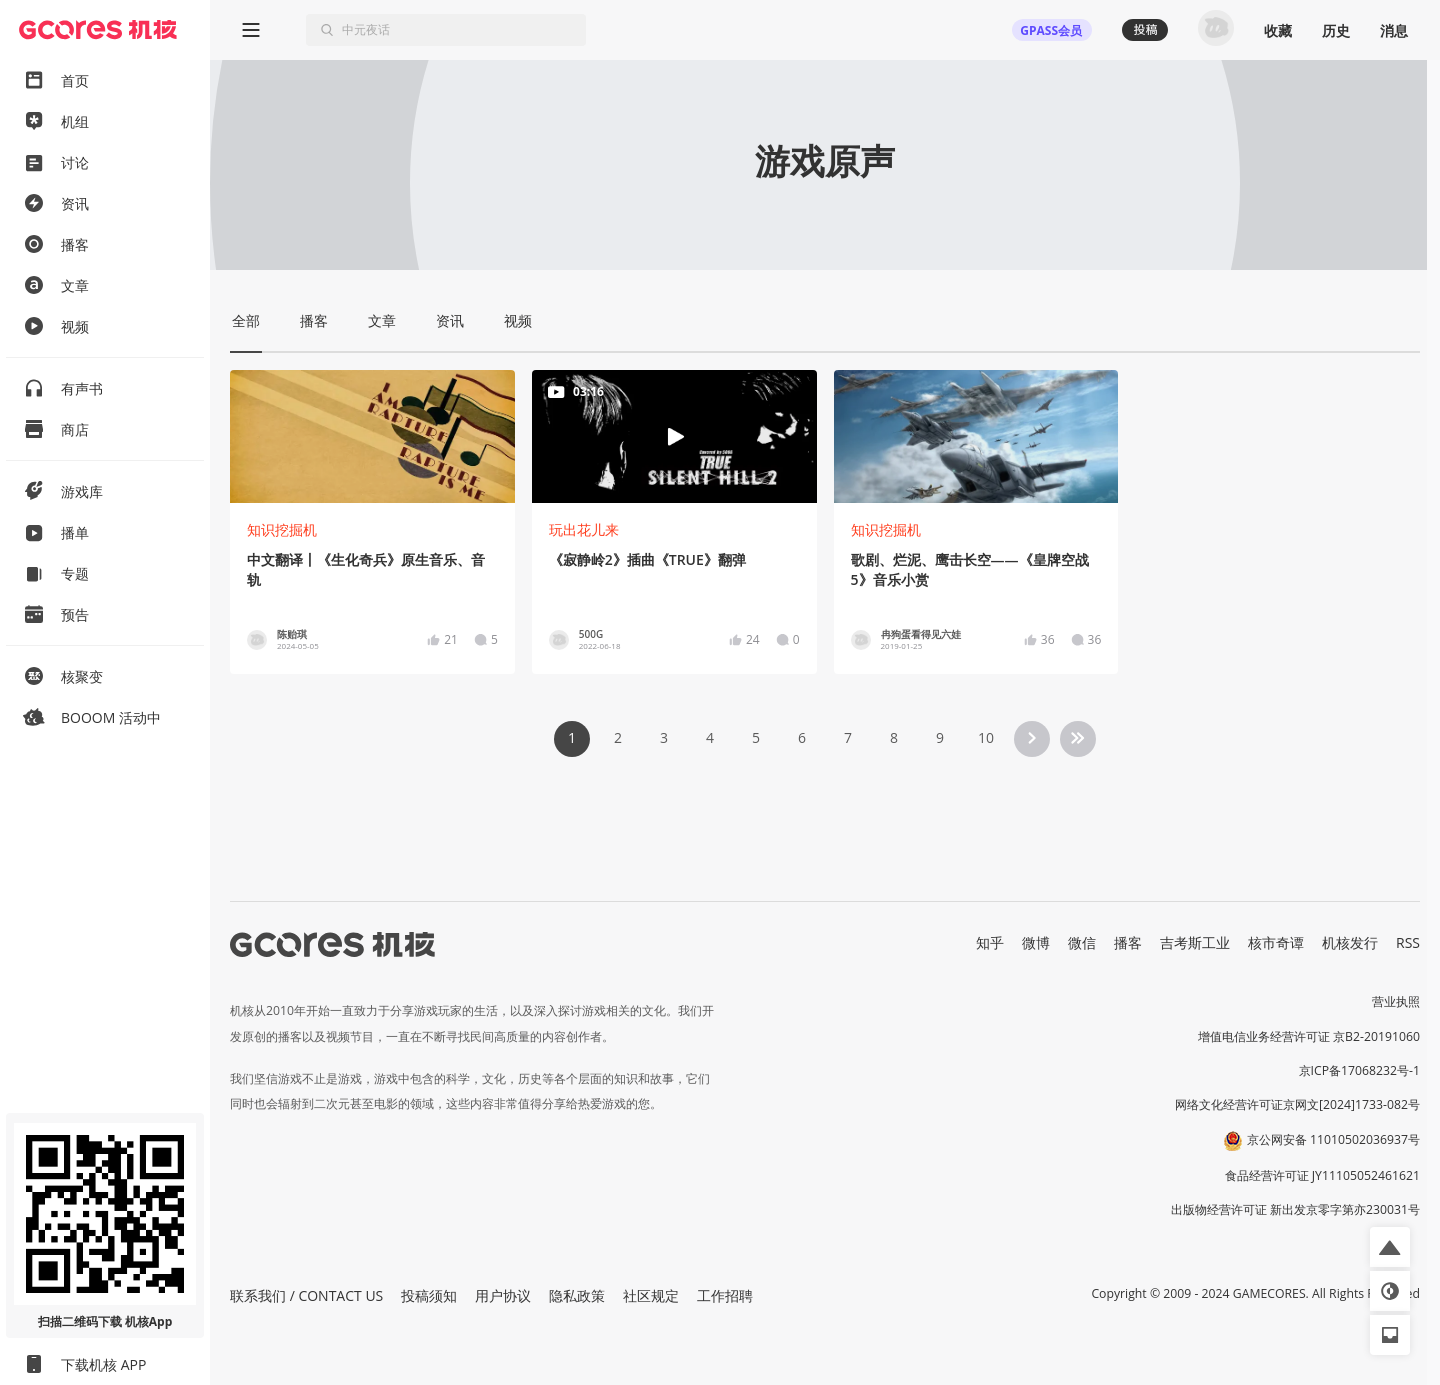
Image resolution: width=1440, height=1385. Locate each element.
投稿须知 (429, 1295)
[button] (1390, 1247)
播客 (1128, 942)
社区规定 (651, 1295)
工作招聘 (725, 1295)
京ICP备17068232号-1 (1360, 1070)
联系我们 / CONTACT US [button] (306, 1295)
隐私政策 (577, 1295)
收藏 (1278, 30)
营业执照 (1396, 1001)
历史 (1336, 30)
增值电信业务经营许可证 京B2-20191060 (1309, 1036)
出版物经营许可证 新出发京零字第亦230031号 (1295, 1209)
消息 (1394, 30)
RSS (1408, 942)
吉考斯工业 (1195, 942)
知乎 (990, 942)
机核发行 (1350, 942)
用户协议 (503, 1295)
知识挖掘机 (282, 529)
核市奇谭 (1276, 942)
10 (986, 737)
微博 (1036, 942)
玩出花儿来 (584, 529)
